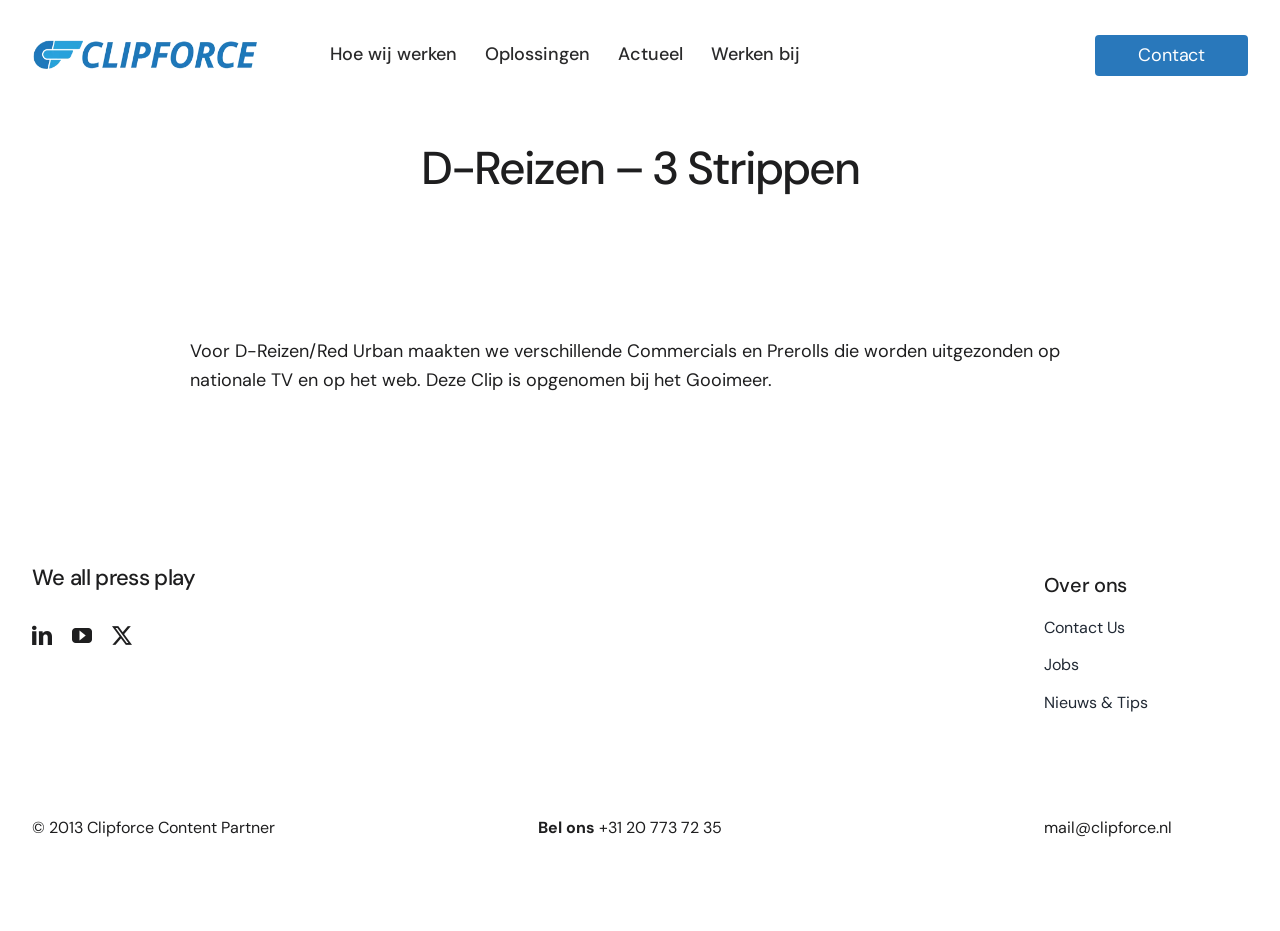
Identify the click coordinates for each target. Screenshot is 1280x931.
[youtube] (82, 636)
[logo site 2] (144, 32)
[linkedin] (42, 636)
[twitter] (122, 636)
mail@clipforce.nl (1108, 827)
